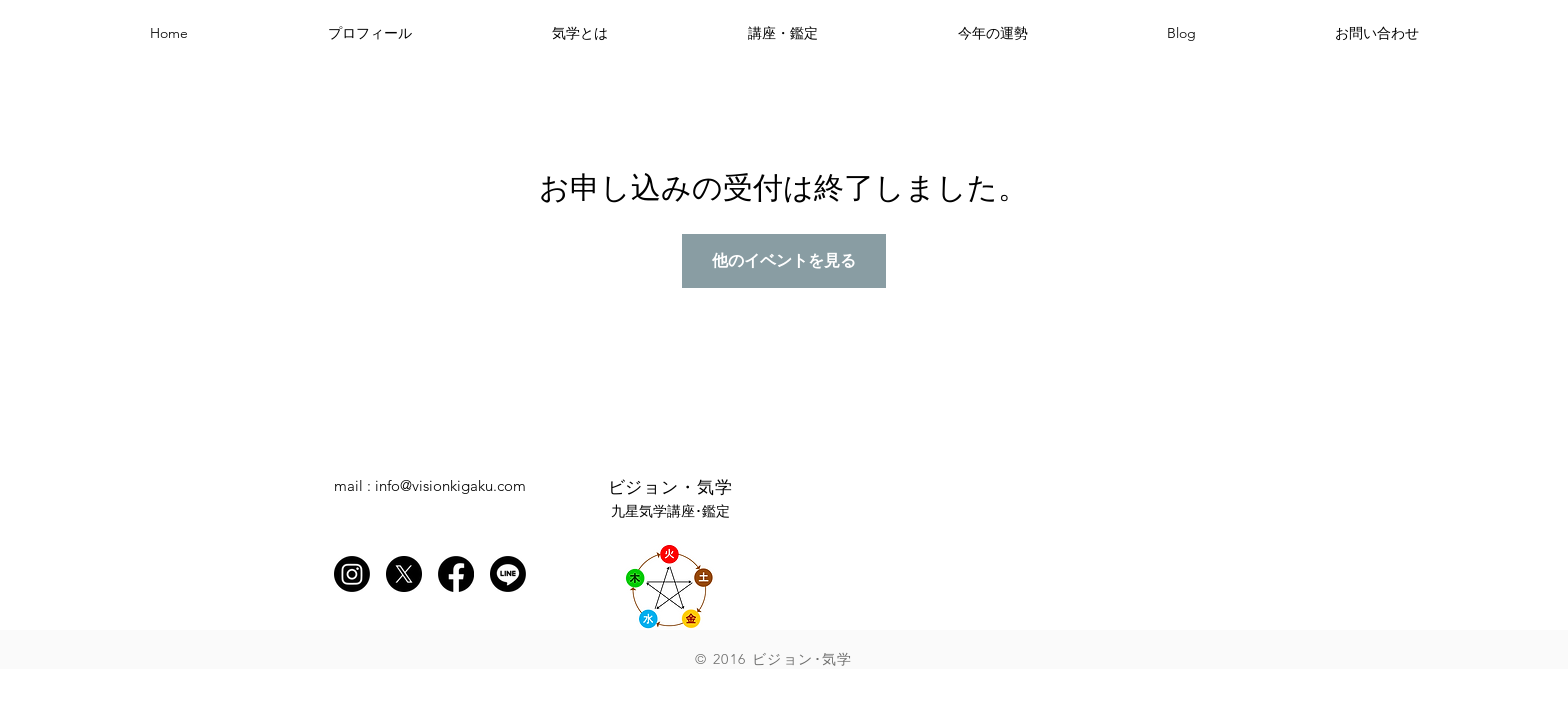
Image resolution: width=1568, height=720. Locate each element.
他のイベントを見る (784, 260)
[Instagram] (352, 574)
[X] (404, 574)
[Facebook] (456, 574)
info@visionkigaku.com (450, 485)
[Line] (508, 574)
